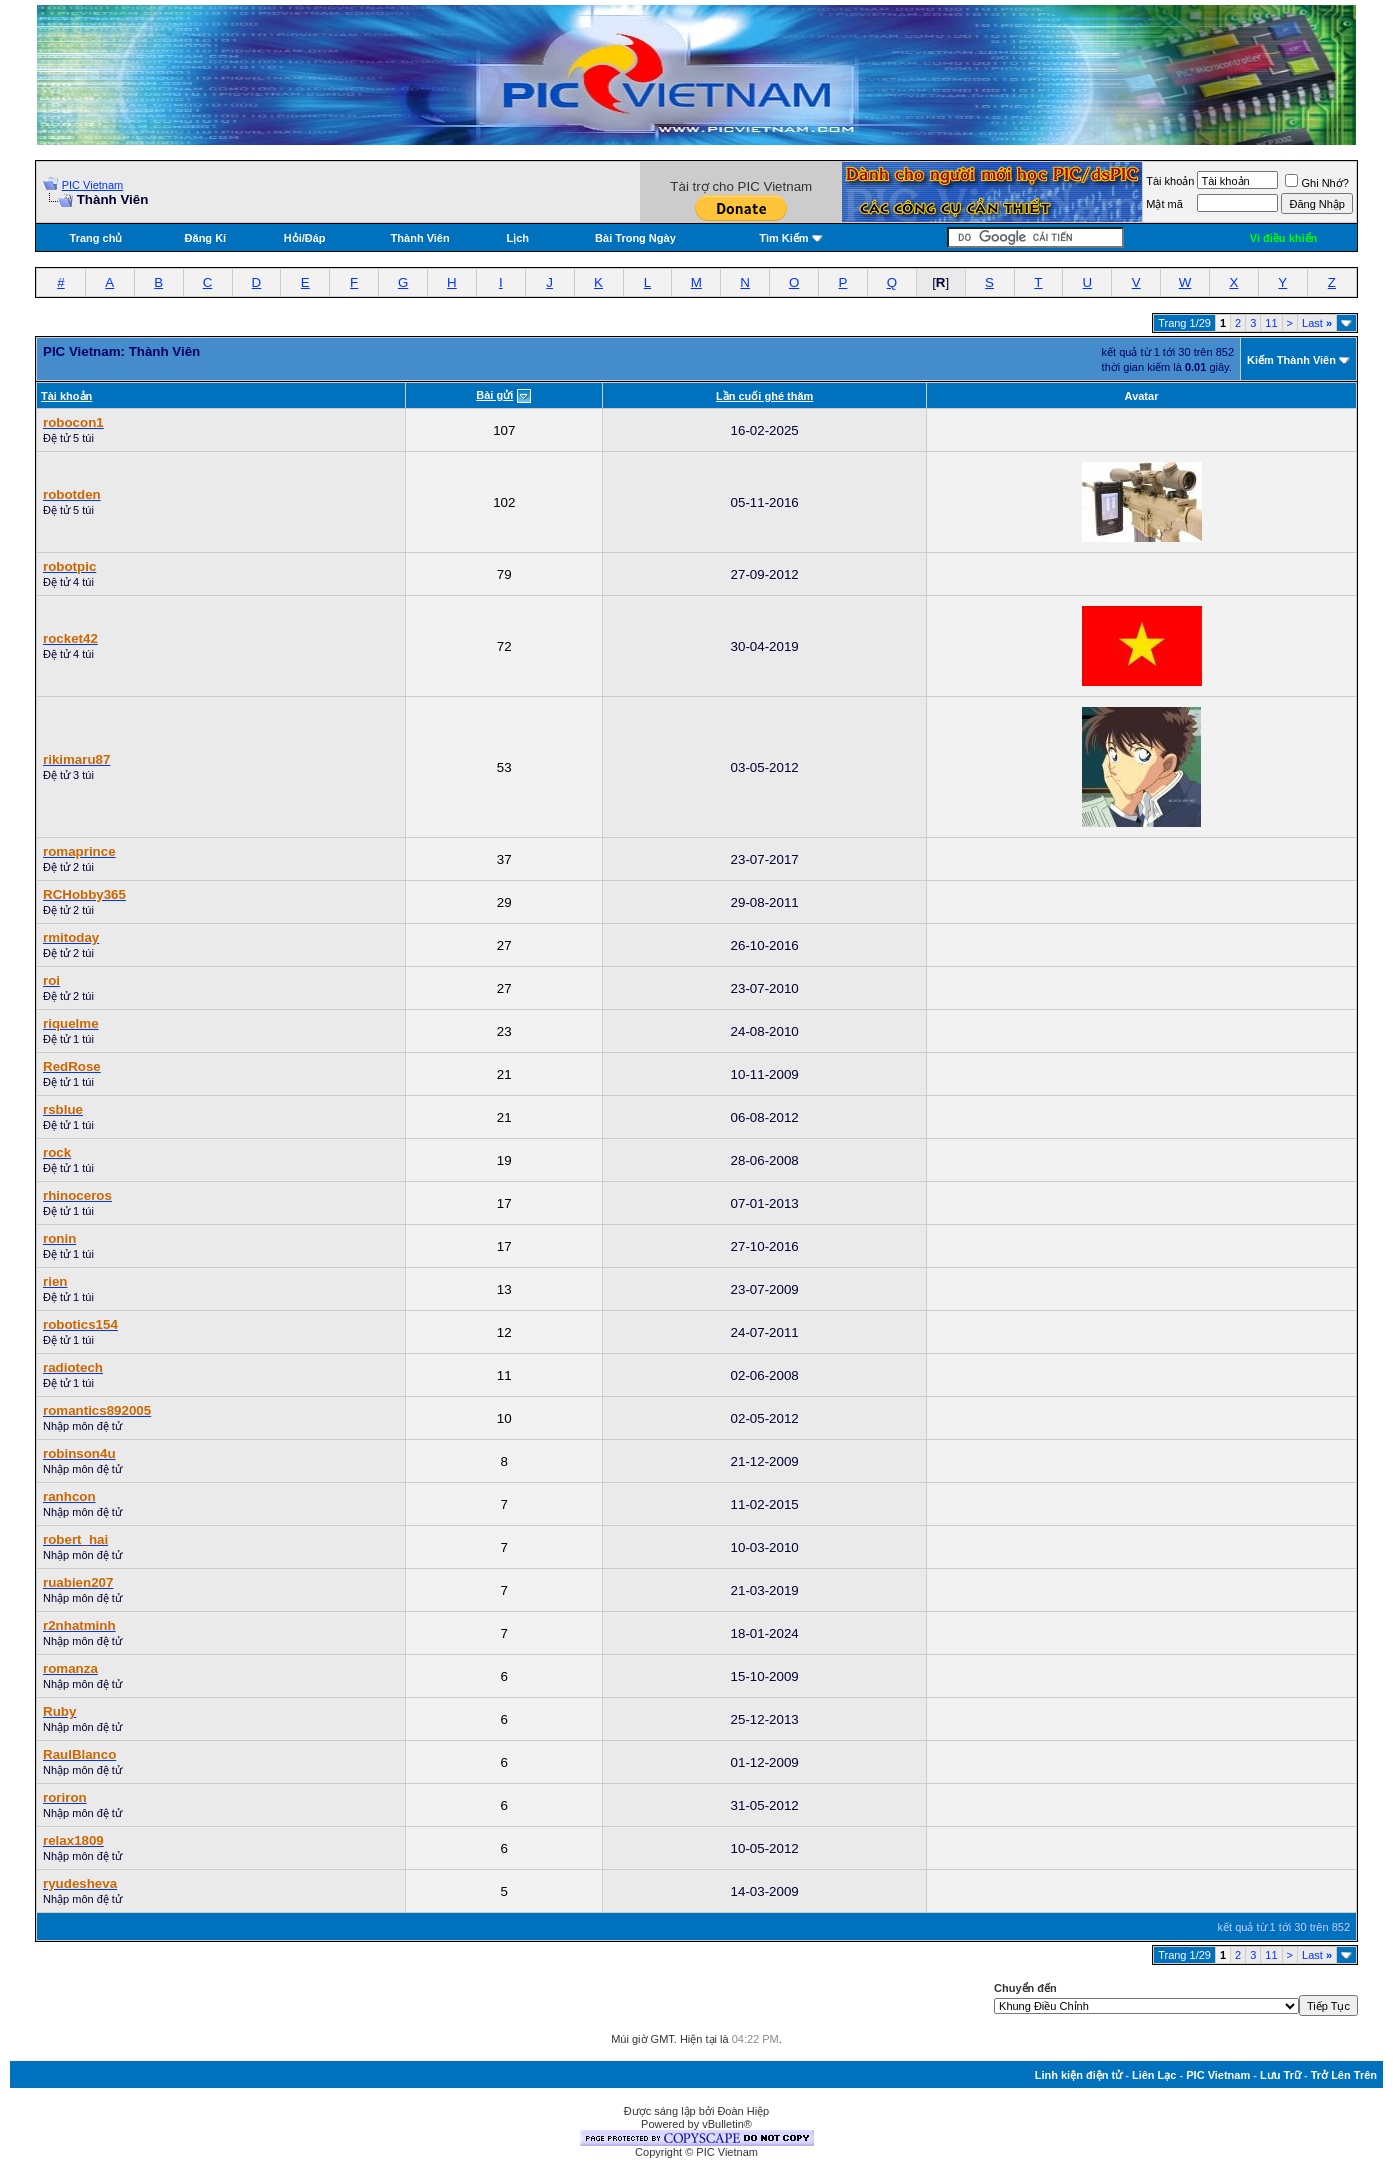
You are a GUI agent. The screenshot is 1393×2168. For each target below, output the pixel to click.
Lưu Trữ (1280, 2075)
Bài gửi (494, 395)
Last (1317, 323)
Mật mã (1164, 204)
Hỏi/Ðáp (305, 238)
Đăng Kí (206, 238)
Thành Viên (420, 238)
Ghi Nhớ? (1316, 183)
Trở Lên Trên (1344, 2075)
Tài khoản (1170, 181)
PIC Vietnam (93, 185)
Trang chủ (96, 238)
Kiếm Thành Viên (1291, 360)
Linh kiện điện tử (1078, 2075)
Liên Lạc (1154, 2075)
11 (1271, 323)
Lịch (518, 238)
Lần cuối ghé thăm (764, 396)
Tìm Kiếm (783, 238)
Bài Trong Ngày (635, 238)
